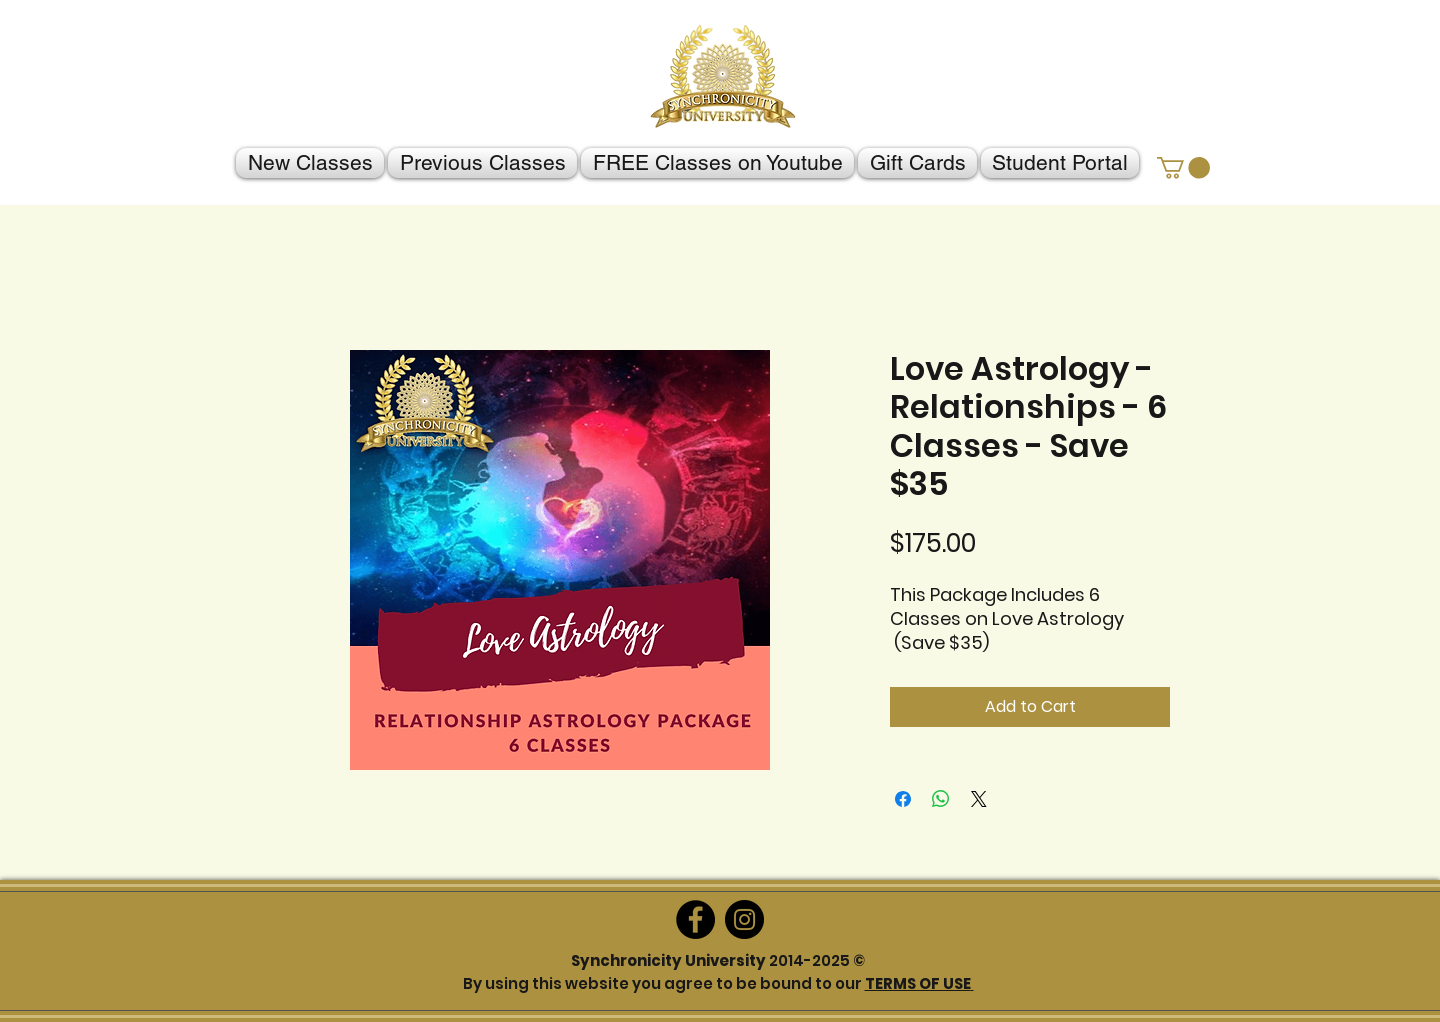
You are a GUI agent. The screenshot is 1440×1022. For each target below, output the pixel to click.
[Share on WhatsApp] (941, 799)
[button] (1183, 168)
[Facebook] (695, 919)
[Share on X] (979, 799)
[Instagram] (744, 919)
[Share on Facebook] (903, 799)
